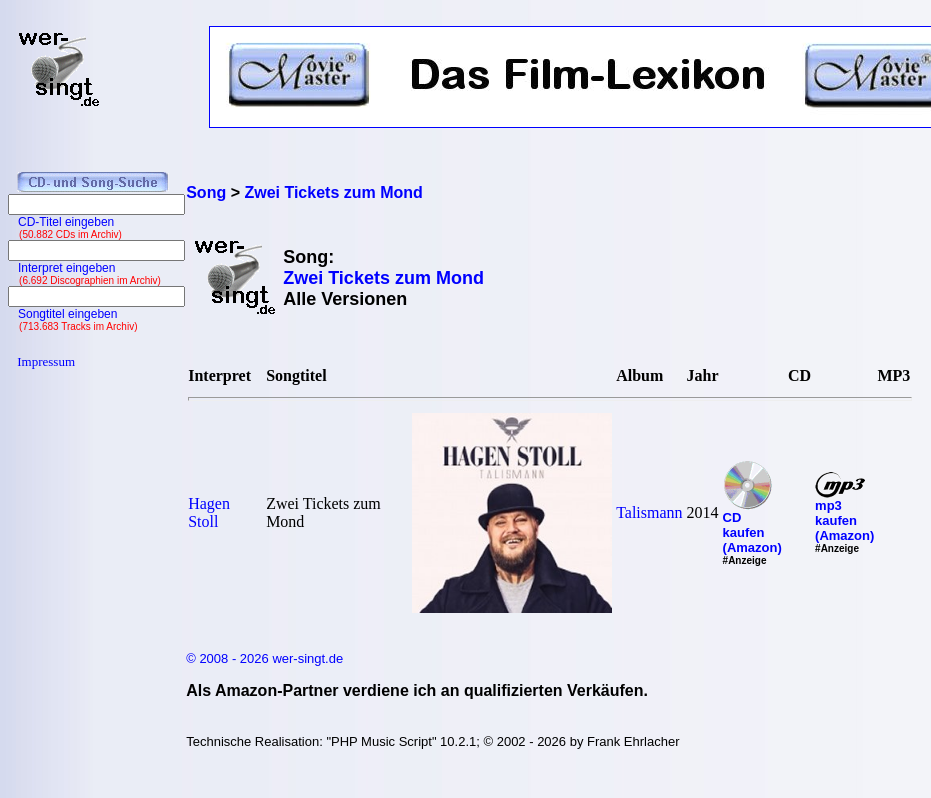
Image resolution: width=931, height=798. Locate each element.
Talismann (649, 512)
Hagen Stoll (209, 512)
